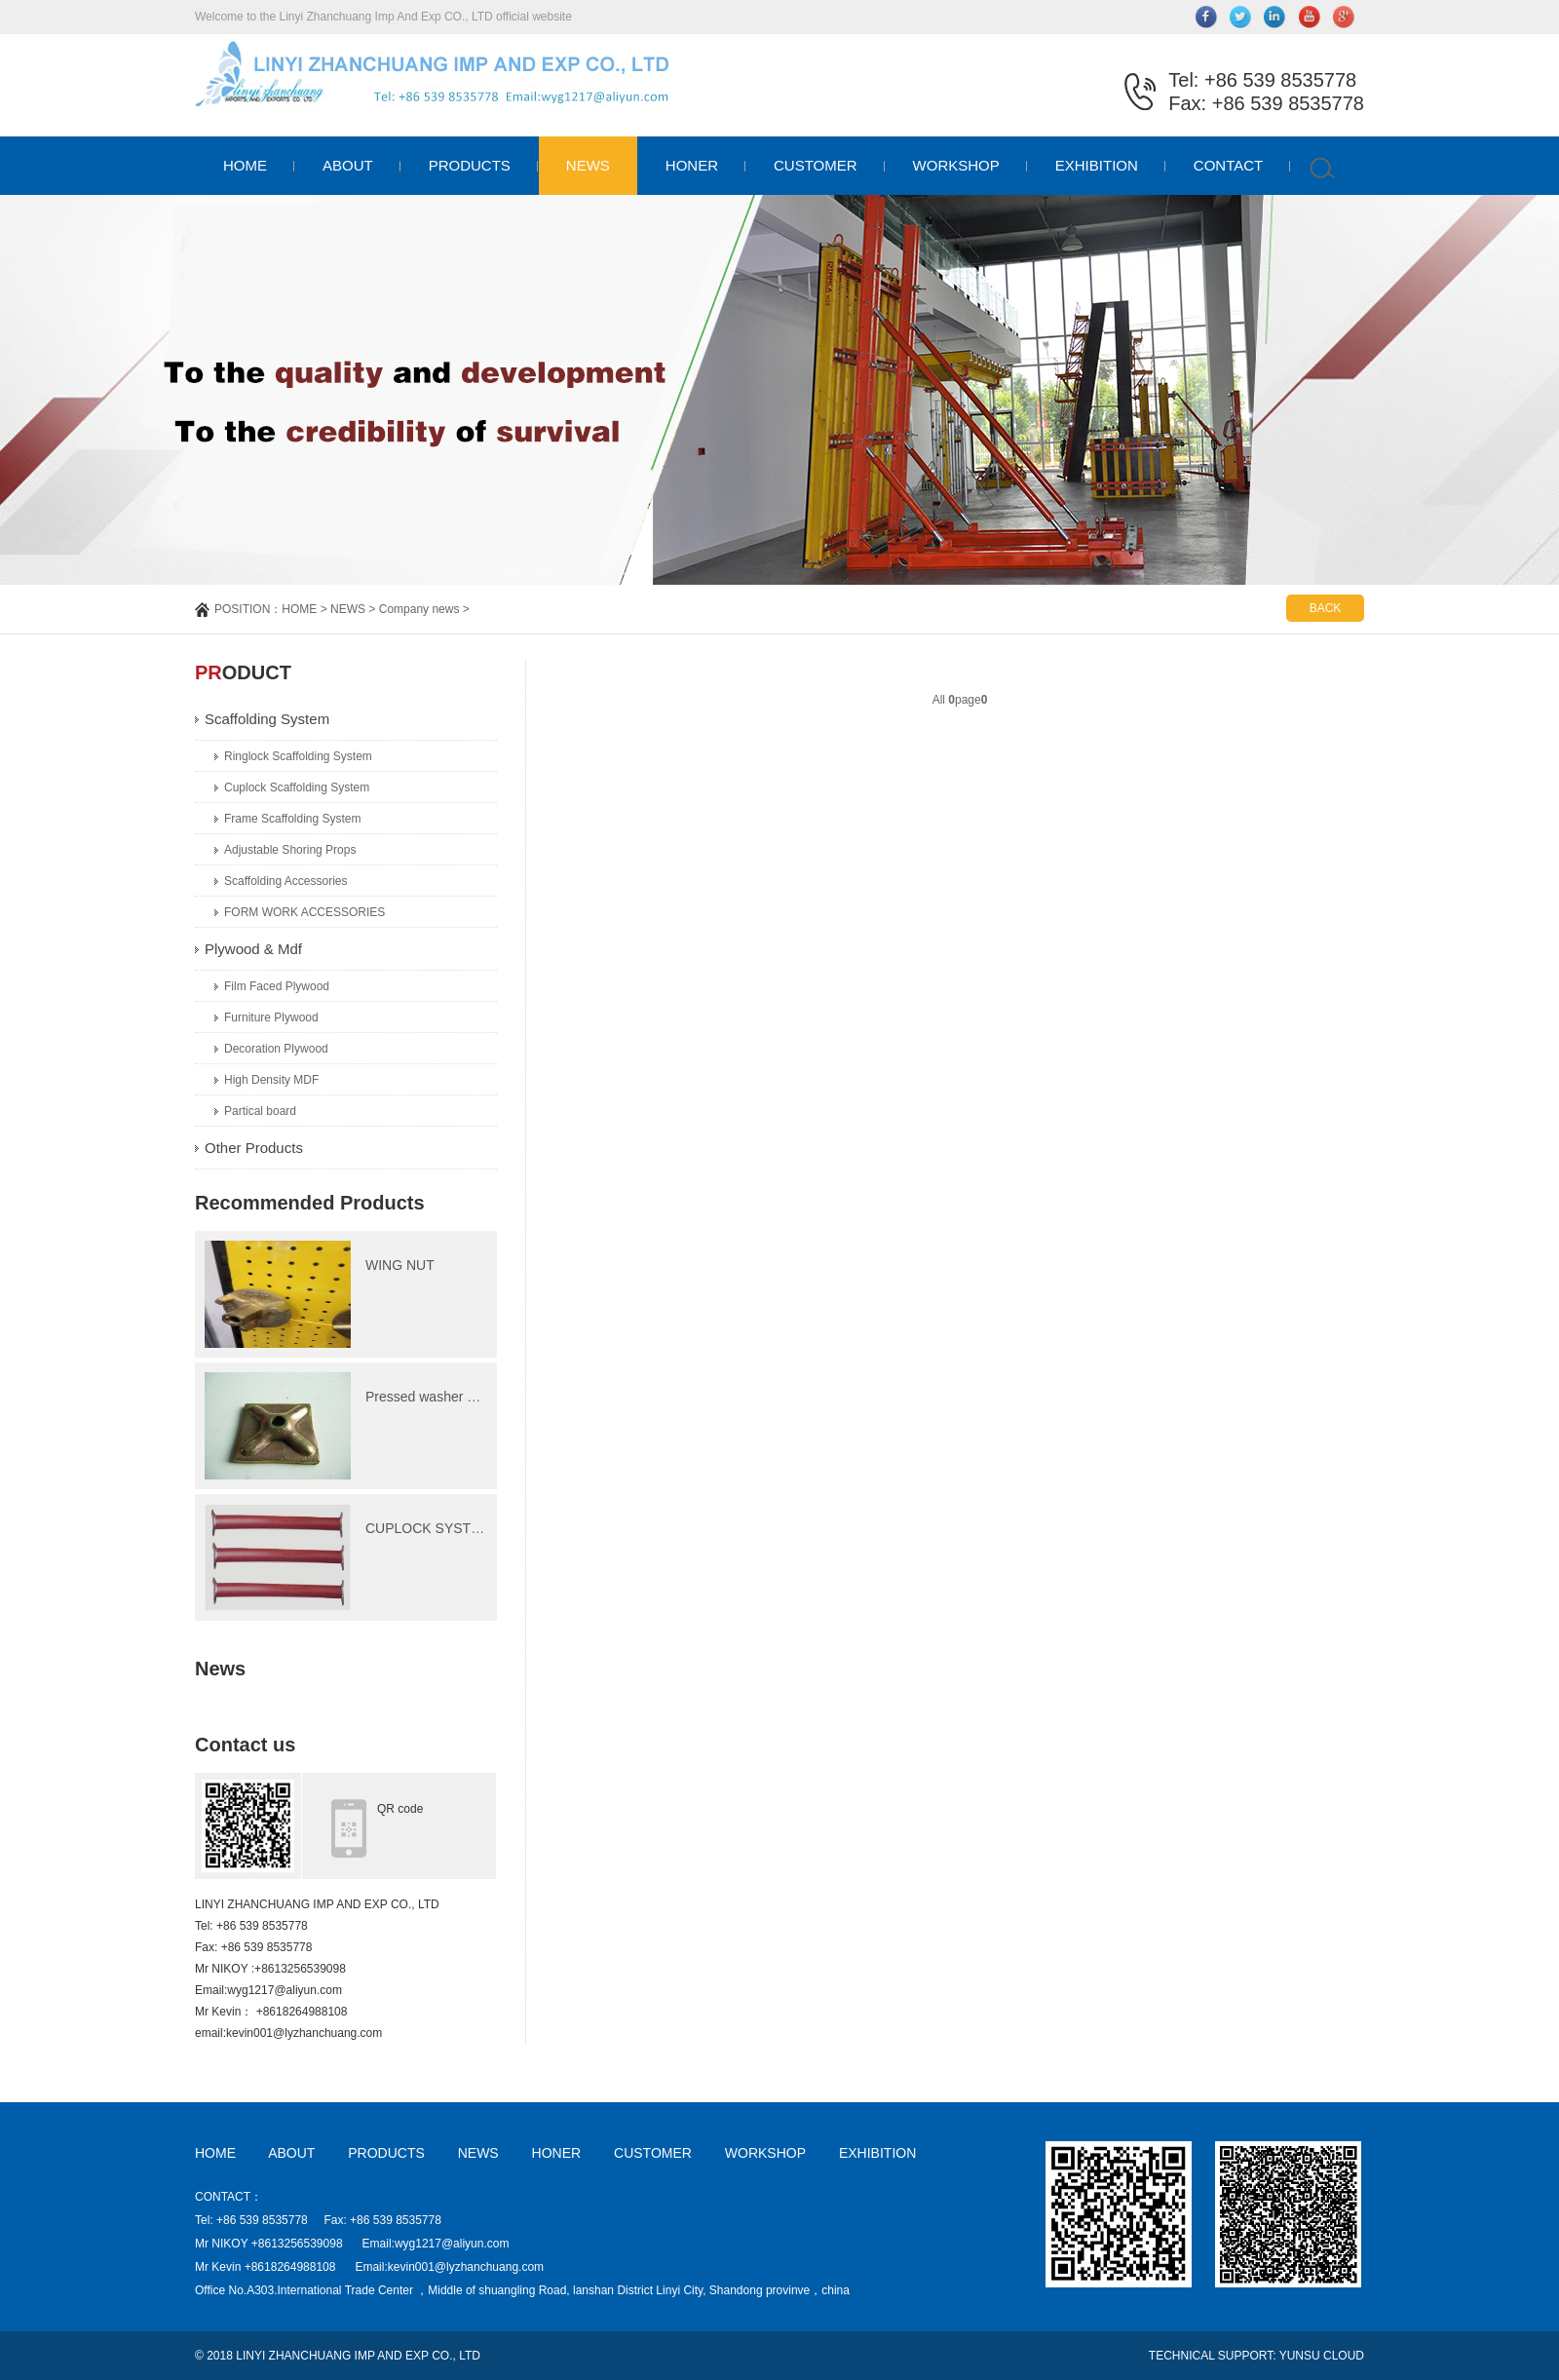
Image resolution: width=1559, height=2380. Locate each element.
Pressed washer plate (431, 1396)
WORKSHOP (956, 165)
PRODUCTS (470, 165)
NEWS (588, 165)
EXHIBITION (1096, 165)
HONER (691, 165)
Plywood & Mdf (253, 948)
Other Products (254, 1147)
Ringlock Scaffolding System (298, 756)
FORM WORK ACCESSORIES (304, 912)
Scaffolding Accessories (286, 881)
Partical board (260, 1111)
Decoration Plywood (276, 1049)
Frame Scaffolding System (292, 818)
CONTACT (1228, 165)
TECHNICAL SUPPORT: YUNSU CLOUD (1256, 2355)
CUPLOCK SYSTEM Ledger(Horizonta (482, 1528)
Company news (419, 609)
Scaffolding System (267, 718)
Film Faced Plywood (276, 986)
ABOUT (348, 165)
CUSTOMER (815, 165)
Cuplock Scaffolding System (296, 787)
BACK (1326, 608)
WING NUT (400, 1265)
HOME (245, 165)
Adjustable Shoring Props (290, 850)
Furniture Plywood (271, 1017)
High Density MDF (271, 1080)
